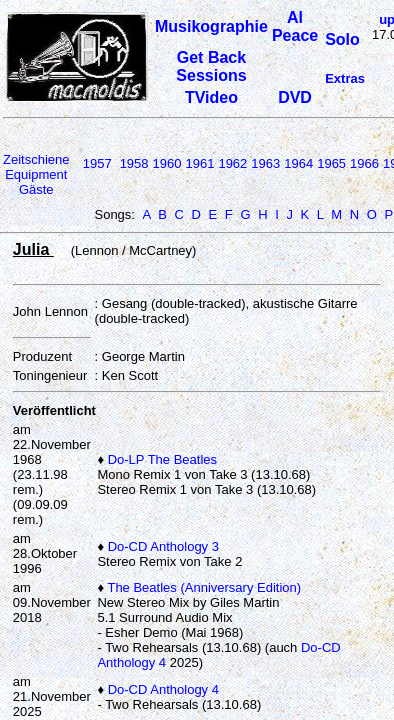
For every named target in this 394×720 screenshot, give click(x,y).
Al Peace (295, 26)
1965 (331, 163)
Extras (345, 78)
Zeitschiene (36, 159)
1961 (199, 163)
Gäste (36, 189)
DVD (295, 97)
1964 (298, 163)
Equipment (36, 174)
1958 (134, 163)
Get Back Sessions (211, 66)
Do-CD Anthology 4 (163, 689)
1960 (167, 163)
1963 (265, 163)
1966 (364, 163)
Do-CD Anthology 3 (163, 546)
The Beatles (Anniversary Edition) (204, 587)
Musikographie (211, 26)
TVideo (211, 97)
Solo (342, 39)
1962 (232, 163)
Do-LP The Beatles (162, 459)
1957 (97, 163)
